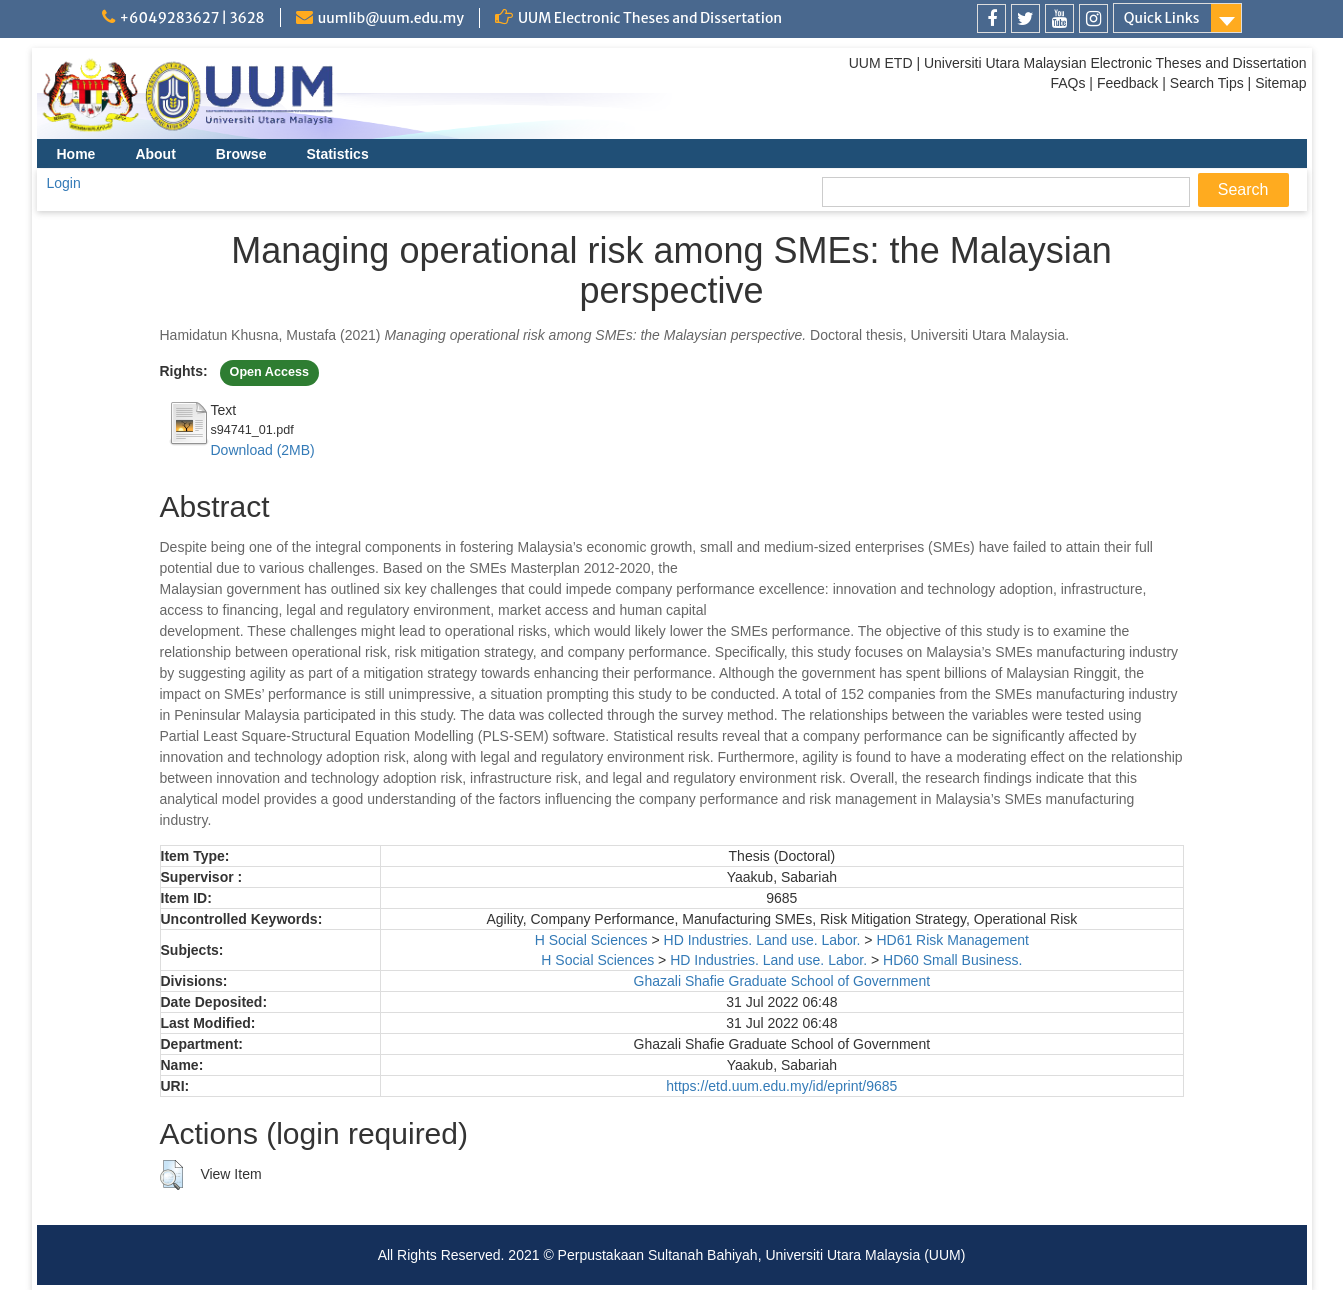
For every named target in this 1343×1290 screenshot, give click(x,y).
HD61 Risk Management (952, 940)
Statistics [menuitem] (337, 154)
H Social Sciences (591, 940)
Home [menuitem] (76, 154)
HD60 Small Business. (952, 960)
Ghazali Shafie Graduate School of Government (782, 981)
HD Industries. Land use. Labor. (762, 940)
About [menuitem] (155, 154)
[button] (171, 1175)
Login (64, 183)
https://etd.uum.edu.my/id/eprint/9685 (781, 1086)
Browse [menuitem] (241, 154)
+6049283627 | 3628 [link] (192, 18)
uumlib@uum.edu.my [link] (391, 18)
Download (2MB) (263, 450)
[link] (991, 18)
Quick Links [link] (1162, 18)
